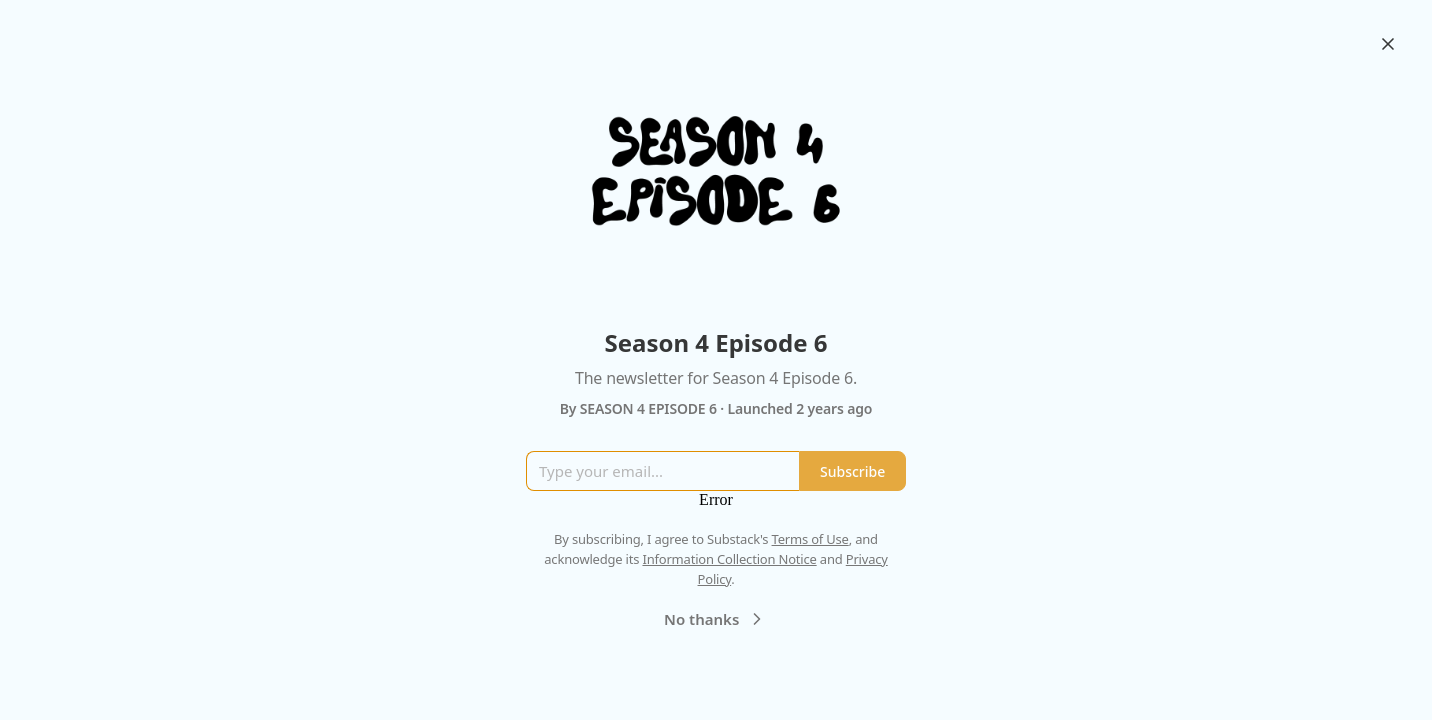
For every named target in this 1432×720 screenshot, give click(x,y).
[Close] (1388, 44)
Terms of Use (810, 539)
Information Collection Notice (729, 559)
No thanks (715, 619)
